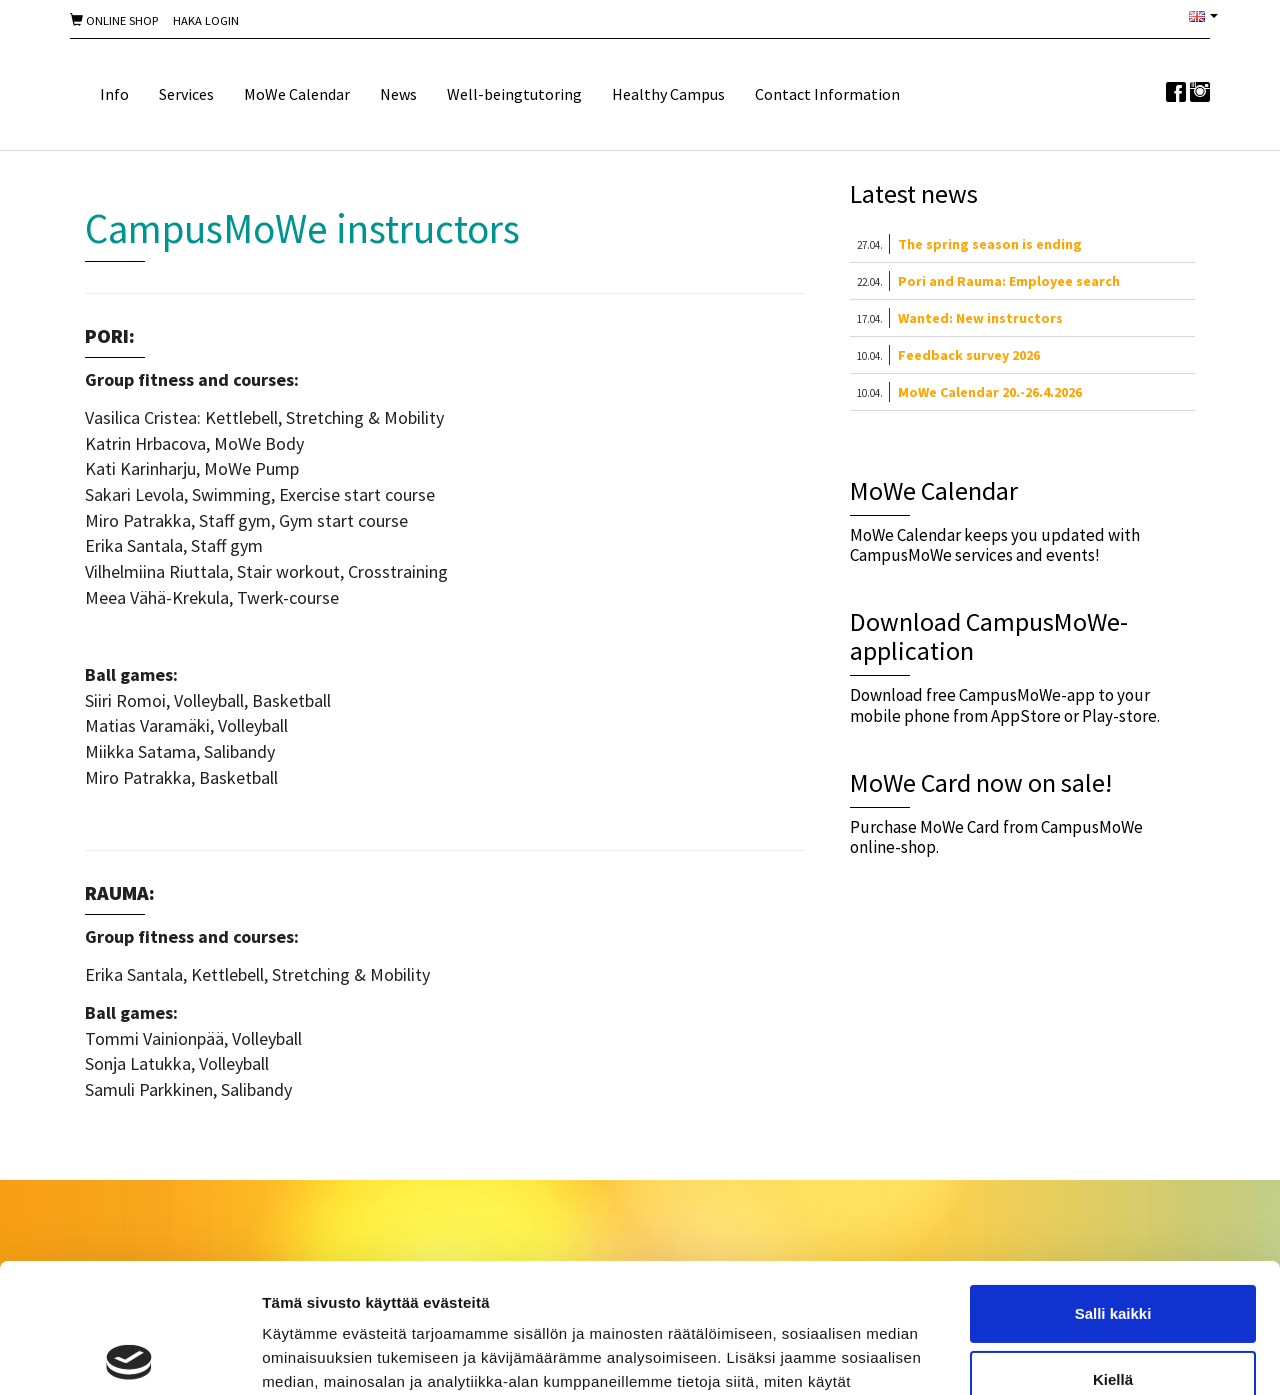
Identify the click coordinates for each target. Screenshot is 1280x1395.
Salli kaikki (1113, 1184)
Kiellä (1113, 1249)
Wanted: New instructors (980, 318)
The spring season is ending (990, 244)
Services (186, 94)
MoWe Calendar (297, 94)
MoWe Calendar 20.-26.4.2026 (990, 392)
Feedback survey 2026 (969, 355)
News (398, 94)
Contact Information (827, 94)
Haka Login (206, 20)
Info (114, 94)
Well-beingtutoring (514, 94)
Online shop (114, 20)
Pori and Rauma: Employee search (1009, 281)
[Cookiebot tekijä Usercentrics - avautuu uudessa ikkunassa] (129, 1356)
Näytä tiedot (305, 1355)
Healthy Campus (668, 94)
